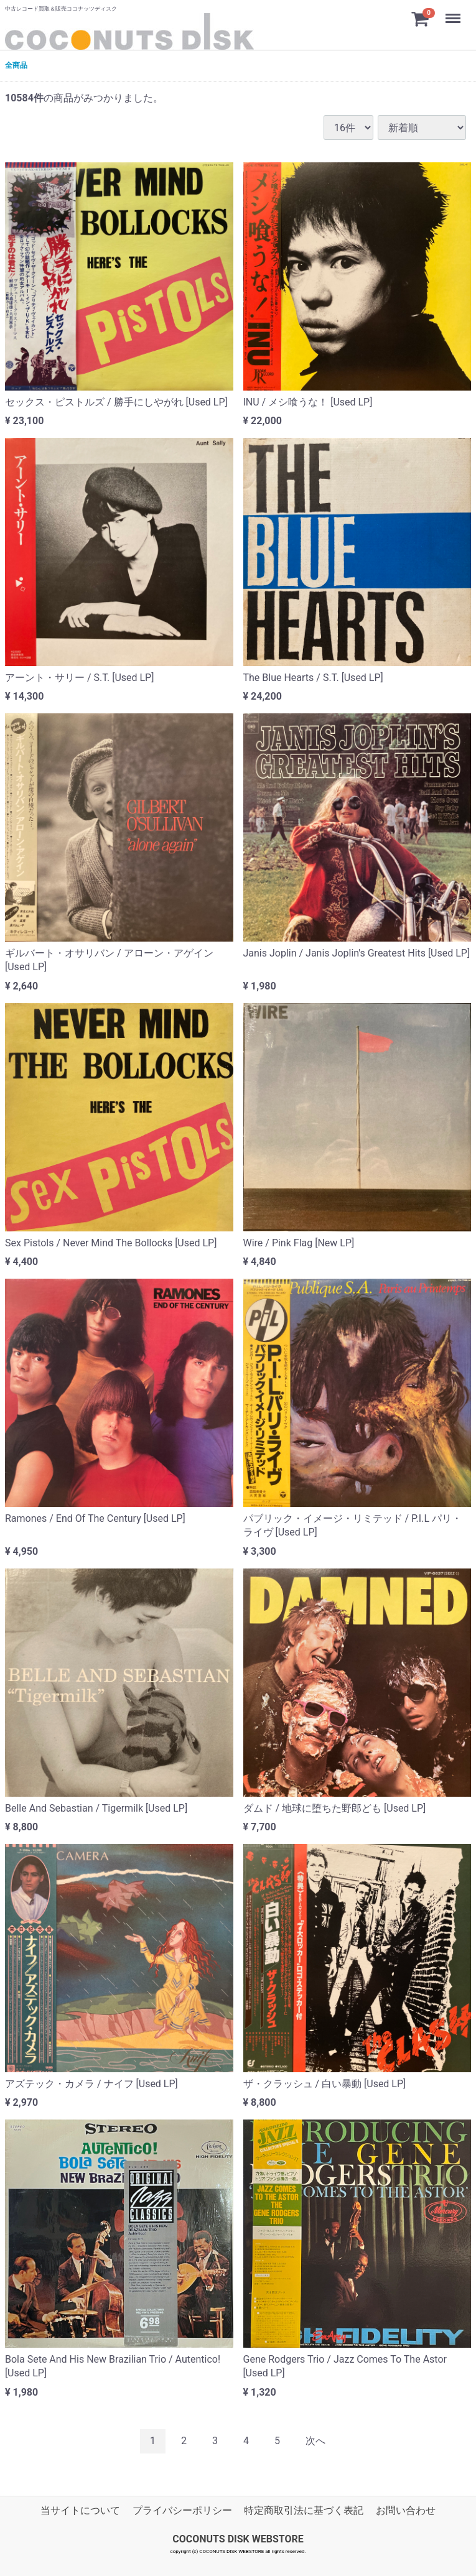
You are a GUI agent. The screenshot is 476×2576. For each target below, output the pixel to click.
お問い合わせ (406, 2510)
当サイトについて (80, 2510)
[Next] (315, 2441)
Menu (454, 12)
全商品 (16, 65)
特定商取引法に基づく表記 (303, 2510)
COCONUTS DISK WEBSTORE (238, 2539)
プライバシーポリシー (182, 2510)
